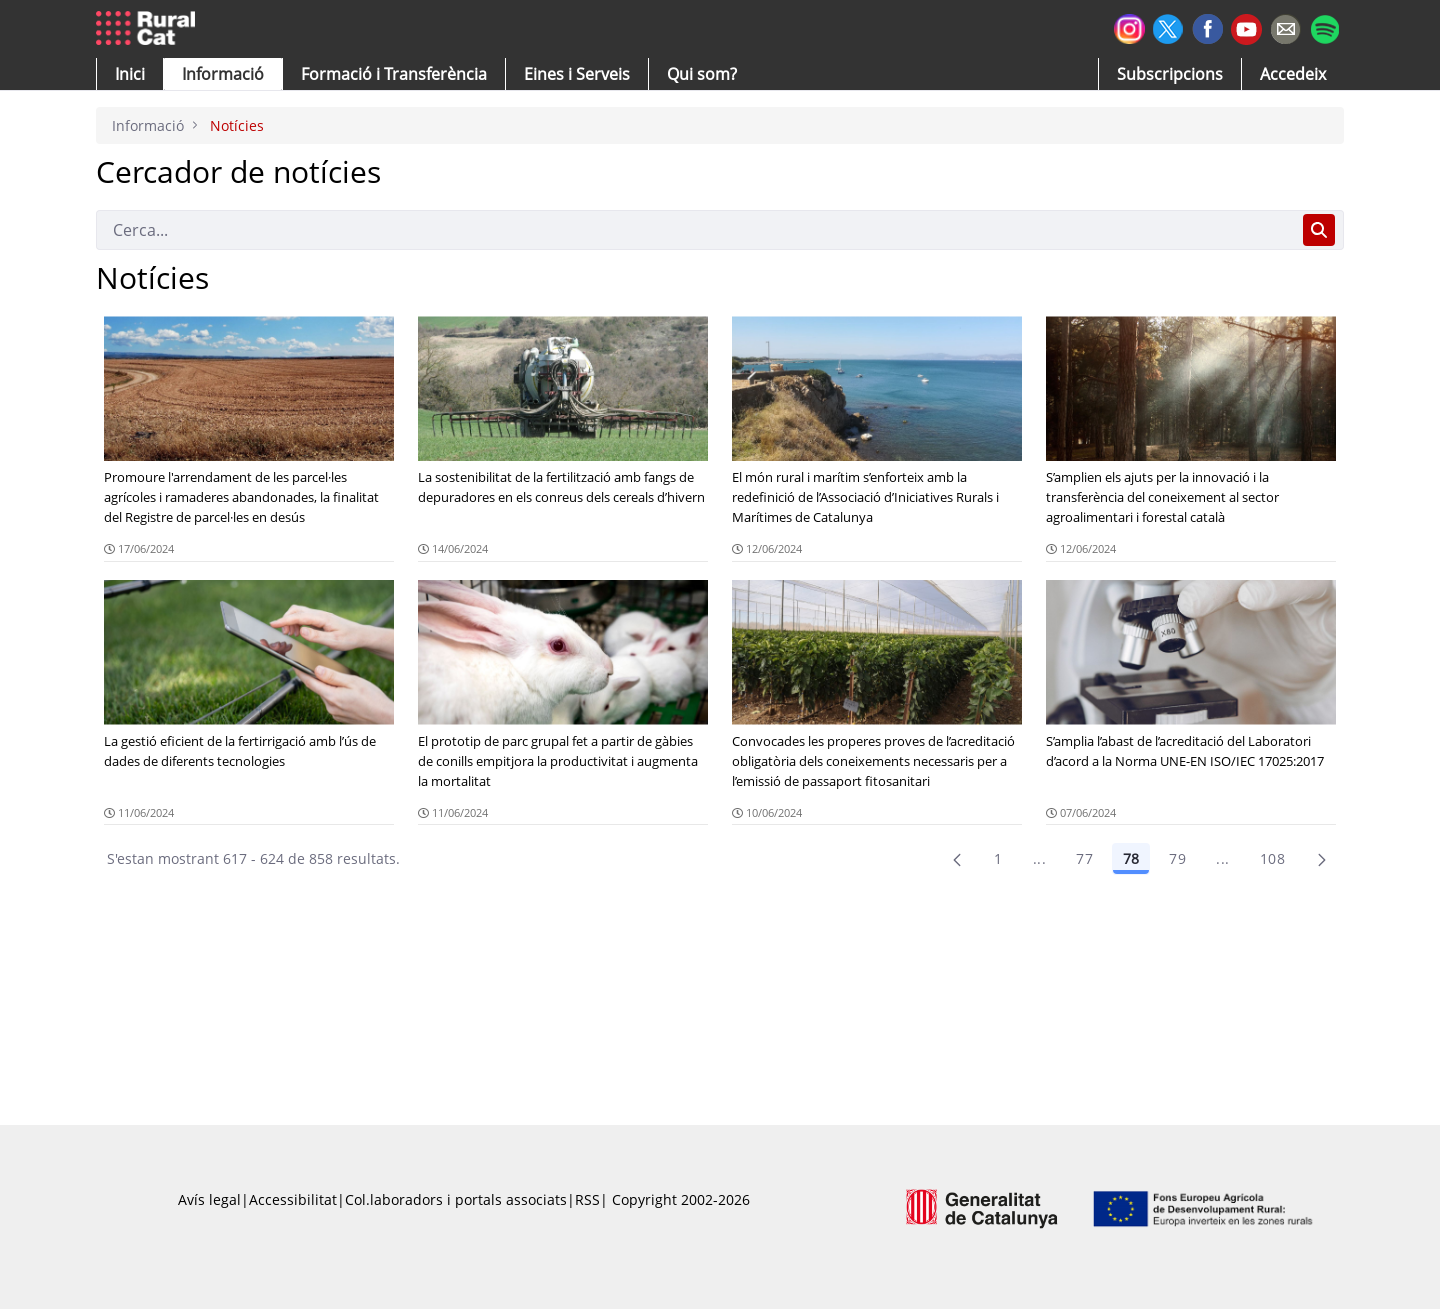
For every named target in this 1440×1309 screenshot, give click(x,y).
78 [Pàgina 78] (1131, 858)
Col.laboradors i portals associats (456, 1199)
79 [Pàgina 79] (1177, 858)
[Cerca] (695, 230)
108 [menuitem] (1272, 858)
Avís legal (209, 1199)
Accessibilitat (293, 1199)
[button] (130, 74)
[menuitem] (394, 74)
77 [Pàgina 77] (1084, 858)
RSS (587, 1199)
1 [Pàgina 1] (998, 858)
